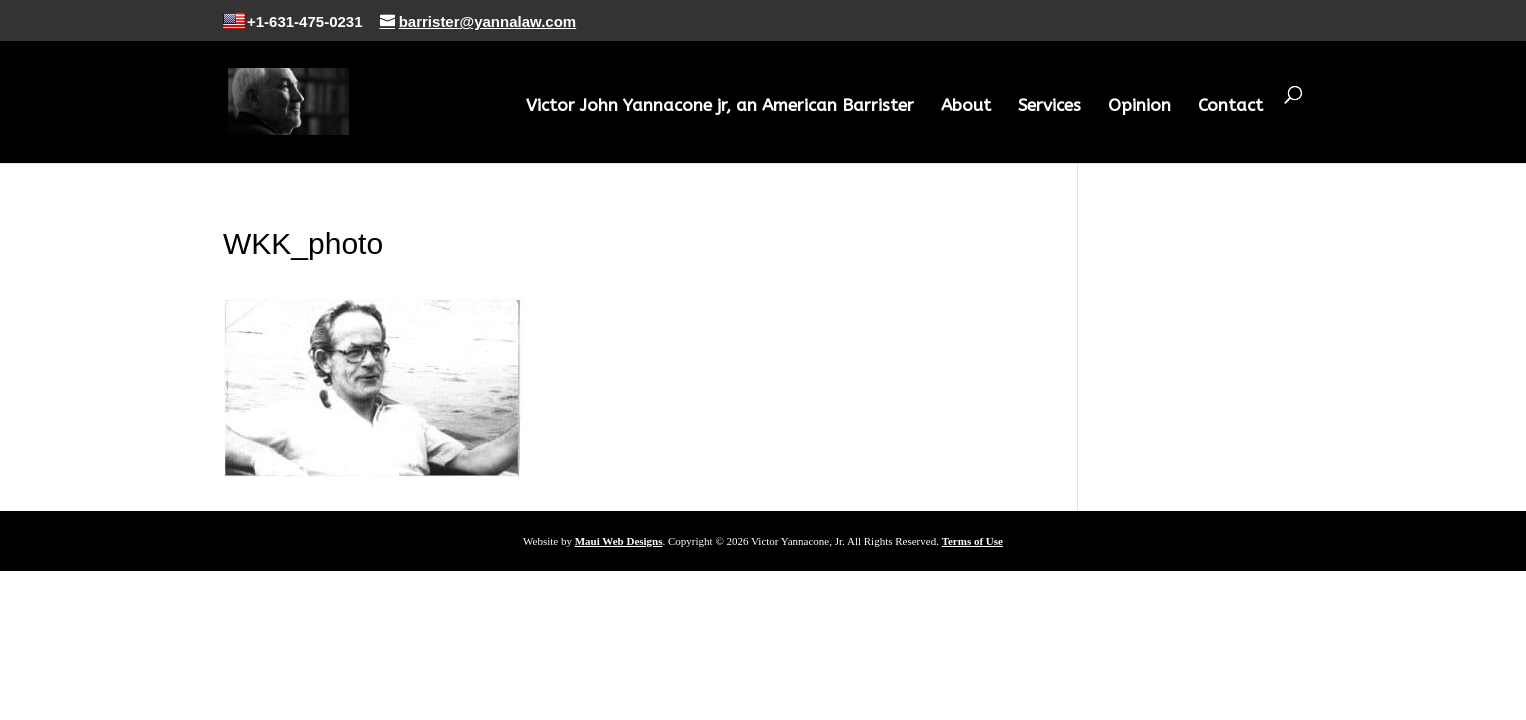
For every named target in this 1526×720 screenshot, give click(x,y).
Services (1049, 106)
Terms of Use (972, 541)
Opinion (1139, 106)
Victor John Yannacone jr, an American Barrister (720, 106)
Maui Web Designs (619, 541)
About (966, 106)
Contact (1230, 106)
